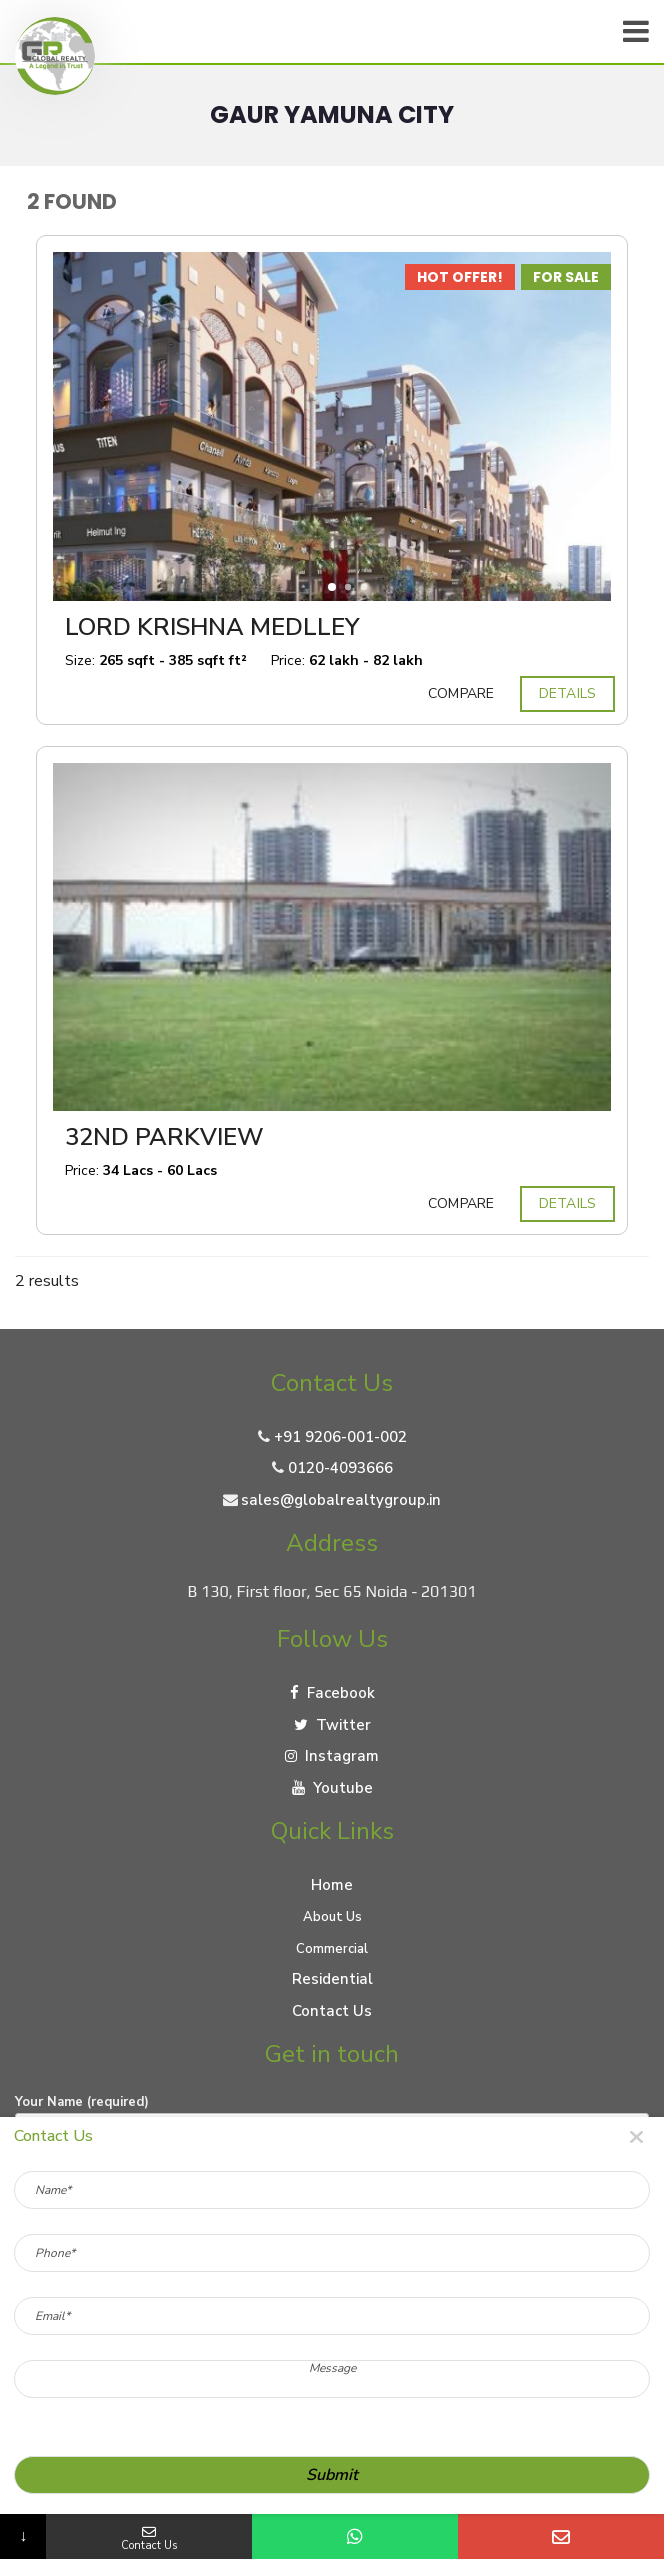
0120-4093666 (340, 1468)
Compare (461, 694)
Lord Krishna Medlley (212, 627)
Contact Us (332, 2011)
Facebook (332, 1693)
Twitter (332, 1725)
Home (332, 1885)
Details (567, 694)
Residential (332, 1979)
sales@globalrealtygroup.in (341, 1500)
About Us (332, 1917)
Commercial (332, 1949)
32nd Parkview (164, 1137)
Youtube (332, 1788)
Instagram (332, 1756)
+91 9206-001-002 (340, 1437)
